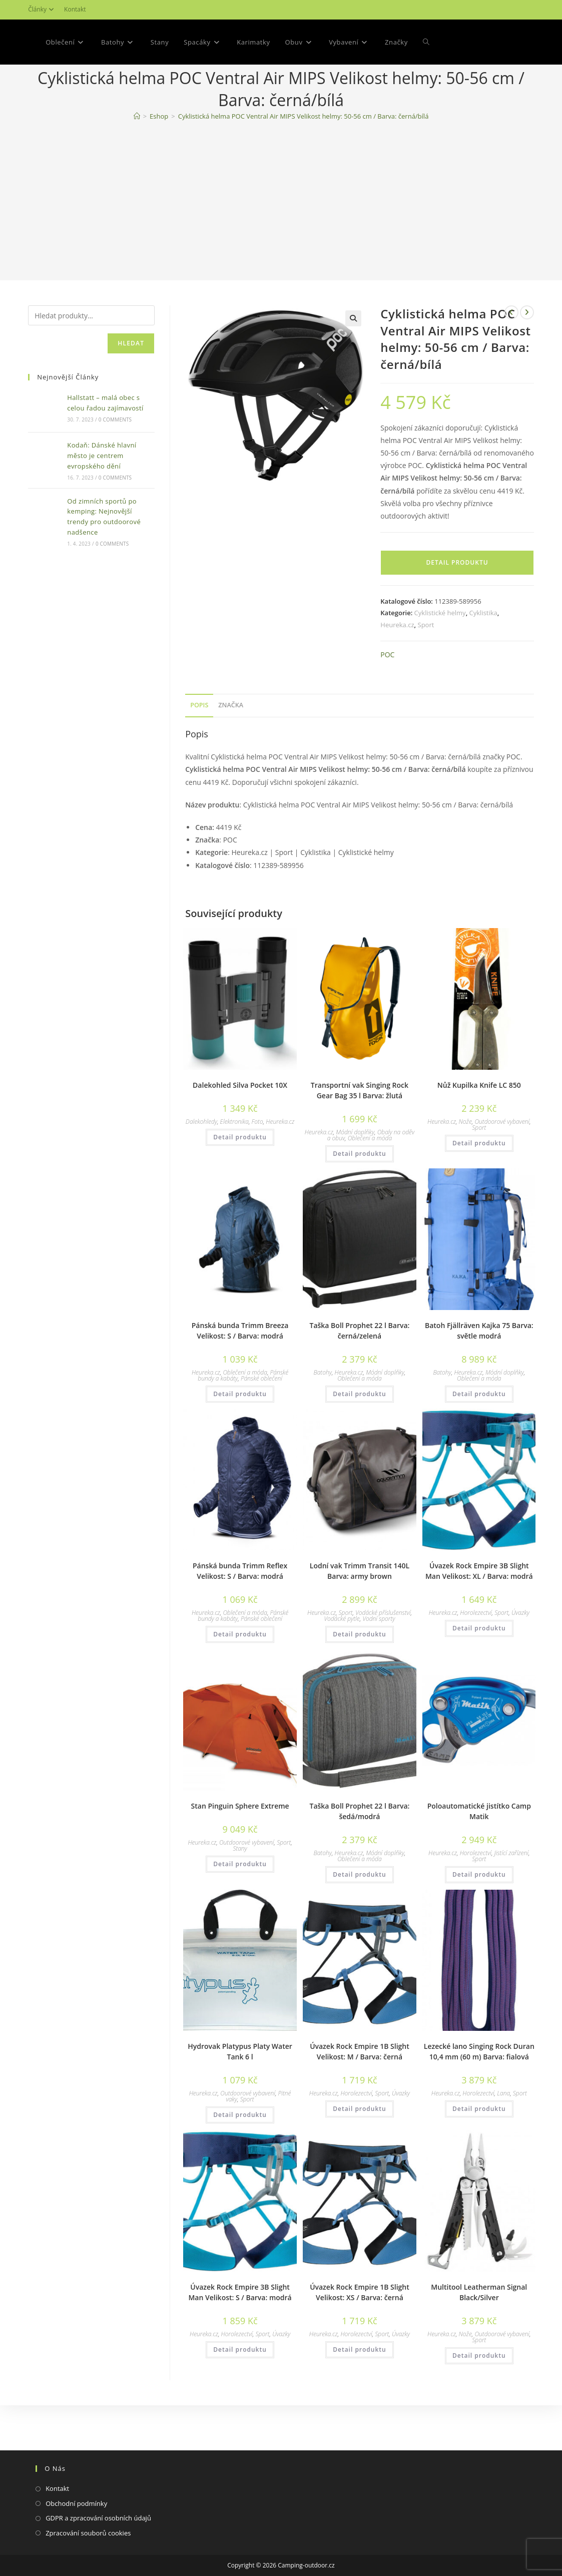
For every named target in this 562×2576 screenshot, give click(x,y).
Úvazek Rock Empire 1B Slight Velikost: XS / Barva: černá (359, 2337)
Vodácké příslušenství (382, 1657)
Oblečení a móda (370, 1183)
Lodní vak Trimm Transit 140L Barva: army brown (359, 1616)
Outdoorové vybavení (501, 1166)
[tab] (199, 750)
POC (387, 699)
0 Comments (115, 464)
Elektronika (234, 1166)
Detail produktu (457, 607)
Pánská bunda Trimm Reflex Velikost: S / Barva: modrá (240, 1616)
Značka (230, 750)
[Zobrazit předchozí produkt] (511, 357)
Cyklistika (483, 657)
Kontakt (75, 9)
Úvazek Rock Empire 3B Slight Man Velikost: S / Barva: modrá (239, 2337)
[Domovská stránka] (137, 161)
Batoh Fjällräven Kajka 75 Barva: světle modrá (479, 1376)
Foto (257, 1166)
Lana (503, 2138)
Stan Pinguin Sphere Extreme (240, 1851)
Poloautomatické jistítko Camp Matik (479, 1856)
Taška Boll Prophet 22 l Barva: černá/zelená (359, 1376)
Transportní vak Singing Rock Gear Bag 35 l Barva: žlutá (359, 1135)
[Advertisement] (281, 248)
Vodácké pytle (341, 1663)
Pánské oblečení (261, 1423)
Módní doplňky (355, 1177)
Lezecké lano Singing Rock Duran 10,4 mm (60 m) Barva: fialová (479, 2096)
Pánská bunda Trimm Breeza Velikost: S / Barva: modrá (240, 1376)
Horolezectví (475, 1657)
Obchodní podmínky (76, 2503)
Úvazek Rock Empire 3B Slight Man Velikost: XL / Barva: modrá (479, 1616)
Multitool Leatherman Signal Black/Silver (479, 2337)
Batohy (323, 1417)
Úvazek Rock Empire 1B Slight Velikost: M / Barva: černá (359, 2096)
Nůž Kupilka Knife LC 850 (479, 1130)
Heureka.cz (397, 669)
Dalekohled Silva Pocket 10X (240, 1130)
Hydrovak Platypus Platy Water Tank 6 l (240, 2096)
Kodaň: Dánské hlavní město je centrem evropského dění (101, 501)
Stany (240, 1893)
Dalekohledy (201, 1166)
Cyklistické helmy (440, 657)
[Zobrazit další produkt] (527, 357)
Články (42, 9)
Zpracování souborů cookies (88, 2532)
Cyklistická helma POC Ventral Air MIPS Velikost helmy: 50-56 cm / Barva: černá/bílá (303, 161)
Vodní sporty (378, 1663)
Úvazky (520, 1657)
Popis (199, 750)
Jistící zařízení (511, 1898)
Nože (465, 1166)
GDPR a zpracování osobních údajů (98, 2517)
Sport (426, 669)
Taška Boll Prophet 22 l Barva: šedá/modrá (359, 1856)
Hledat (131, 388)
